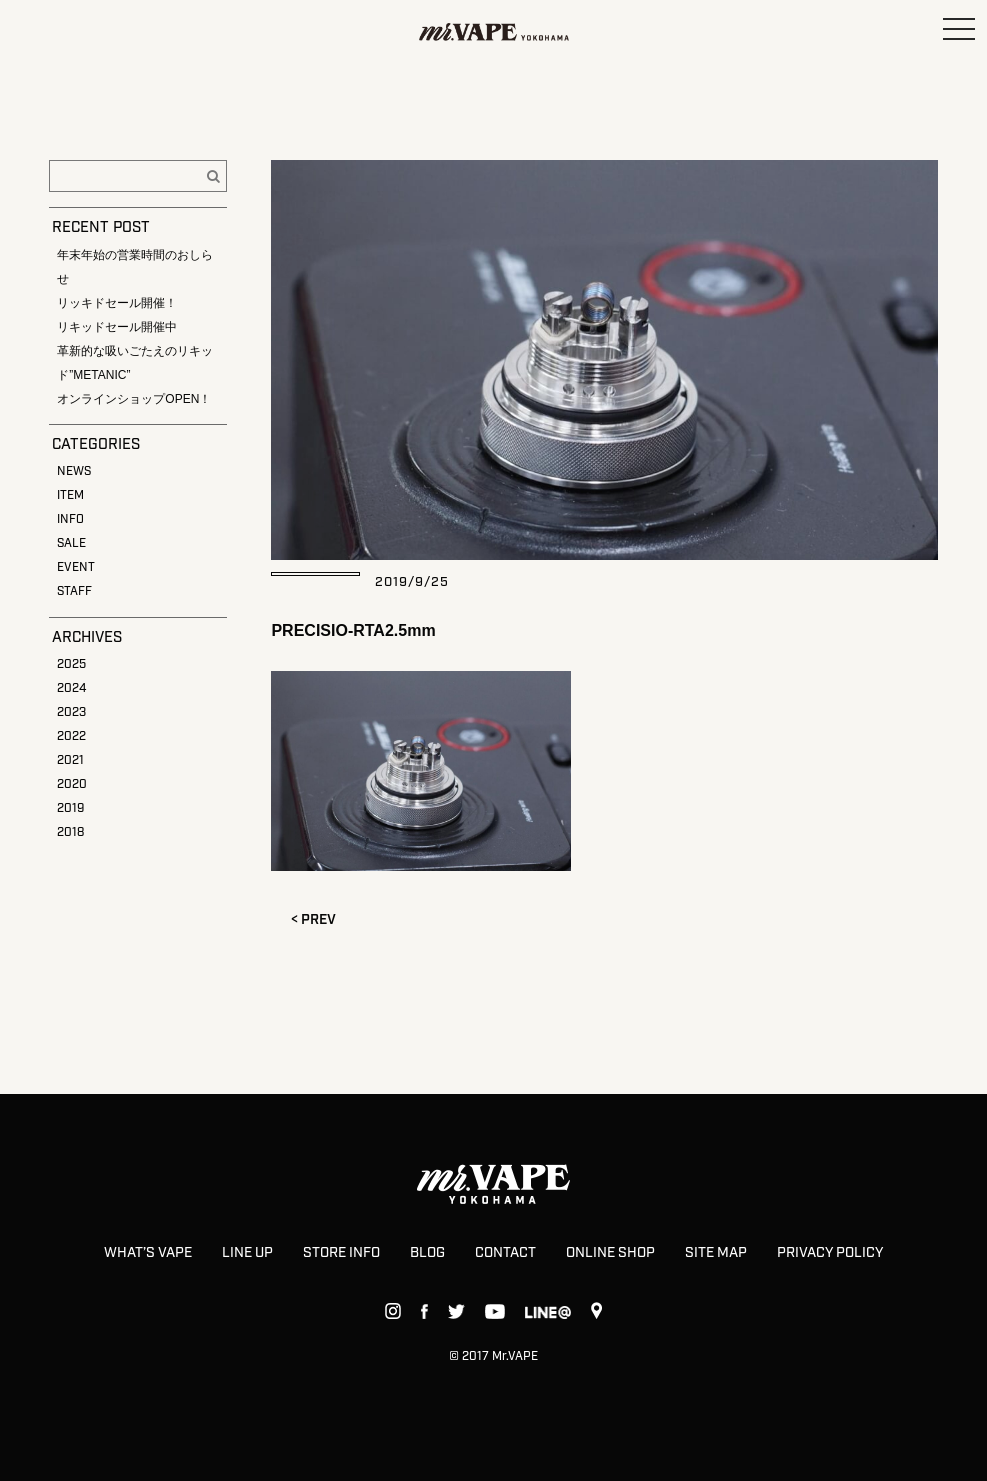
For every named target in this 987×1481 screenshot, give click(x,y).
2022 (71, 736)
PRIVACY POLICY (830, 1253)
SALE (71, 543)
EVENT (76, 567)
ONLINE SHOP (610, 1253)
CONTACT (505, 1253)
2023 (71, 712)
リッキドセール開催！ (117, 303)
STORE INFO (341, 1253)
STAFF (74, 591)
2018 (70, 832)
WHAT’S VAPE (148, 1253)
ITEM (70, 495)
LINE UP (247, 1253)
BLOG (427, 1253)
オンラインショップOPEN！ (134, 399)
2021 (70, 760)
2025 (71, 664)
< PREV (313, 920)
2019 (70, 808)
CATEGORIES (96, 445)
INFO (70, 519)
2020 (72, 784)
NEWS (74, 471)
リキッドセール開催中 (117, 327)
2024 (71, 688)
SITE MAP (716, 1253)
